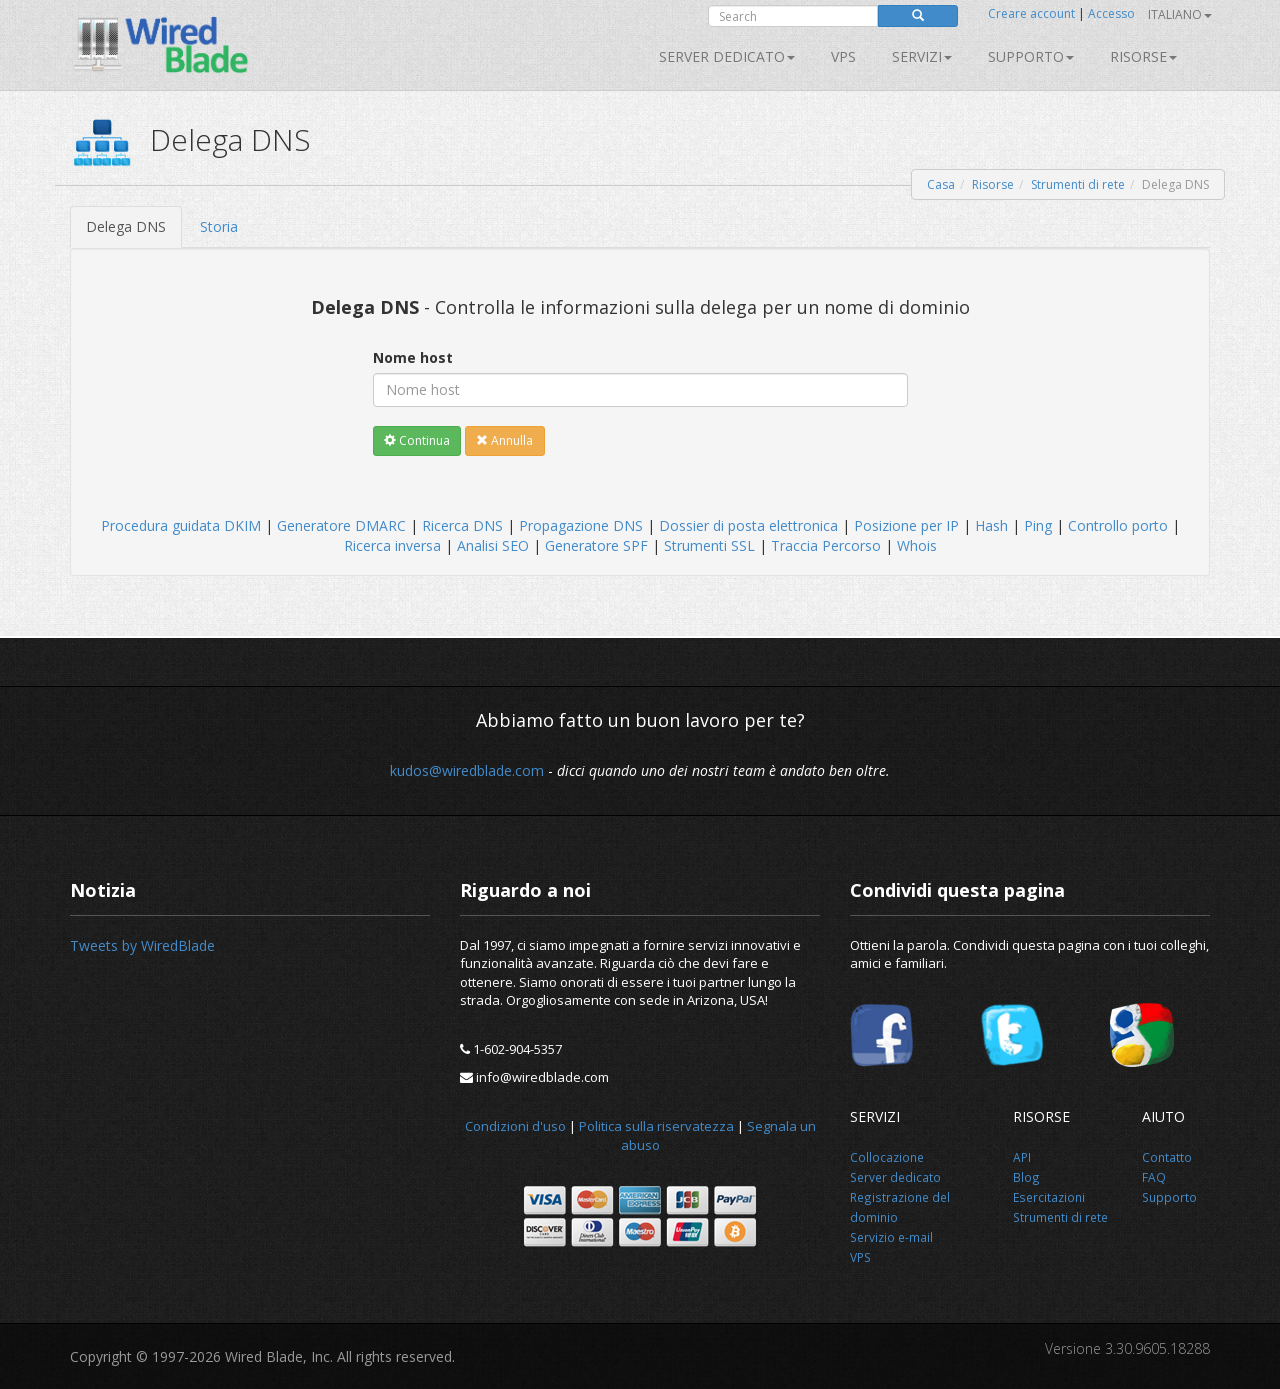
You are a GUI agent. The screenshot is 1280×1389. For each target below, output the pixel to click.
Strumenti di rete (1078, 184)
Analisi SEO (493, 545)
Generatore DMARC (341, 525)
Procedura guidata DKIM (181, 525)
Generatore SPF (596, 545)
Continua (417, 440)
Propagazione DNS (581, 525)
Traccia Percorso (826, 545)
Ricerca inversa (392, 545)
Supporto (1031, 56)
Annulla (504, 440)
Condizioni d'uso (515, 1126)
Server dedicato (727, 56)
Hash (991, 525)
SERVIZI (922, 56)
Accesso (1111, 13)
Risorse (1143, 56)
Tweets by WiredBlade (142, 945)
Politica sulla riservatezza (656, 1126)
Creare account (1031, 13)
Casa (941, 184)
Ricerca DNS (462, 525)
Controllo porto (1118, 525)
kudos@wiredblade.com (467, 770)
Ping (1038, 525)
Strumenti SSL (709, 545)
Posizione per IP (906, 525)
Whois (917, 545)
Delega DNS (126, 226)
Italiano (1180, 14)
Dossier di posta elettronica (748, 525)
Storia (219, 226)
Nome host (413, 357)
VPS (843, 56)
